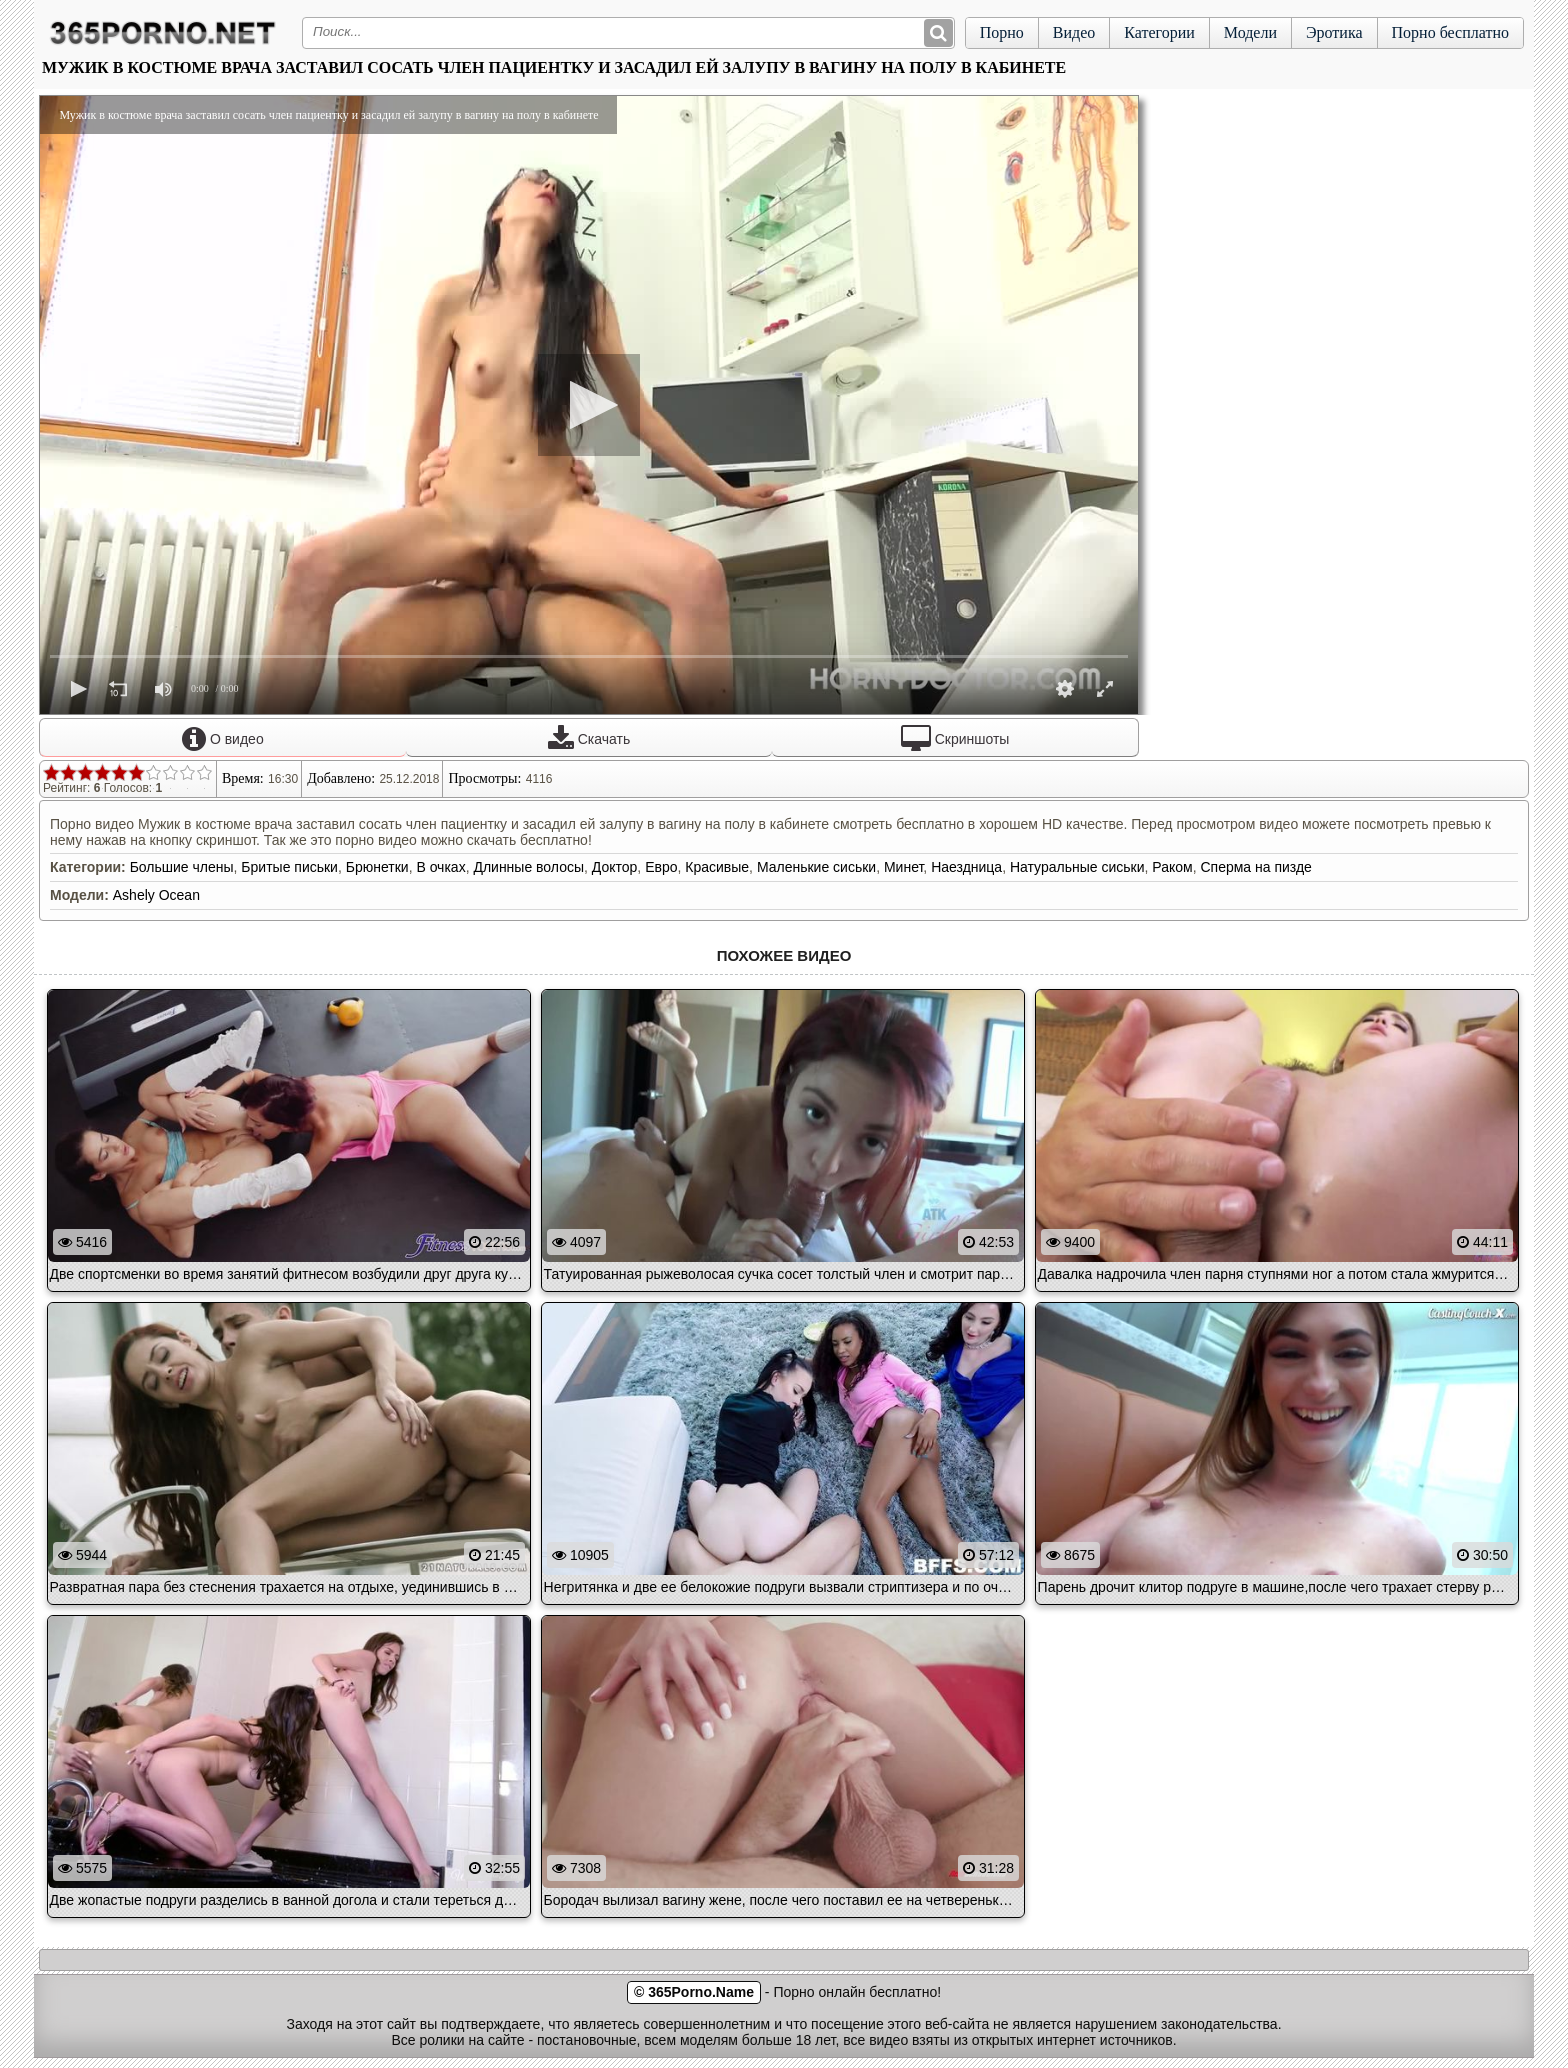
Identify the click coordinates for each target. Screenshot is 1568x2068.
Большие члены (182, 867)
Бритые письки (289, 867)
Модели (1250, 32)
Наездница (966, 867)
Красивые (717, 867)
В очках (440, 867)
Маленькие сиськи (816, 867)
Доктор (615, 867)
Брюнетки (377, 867)
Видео (1074, 32)
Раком (1172, 867)
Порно (1002, 32)
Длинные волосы (528, 867)
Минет (903, 867)
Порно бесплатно (1450, 32)
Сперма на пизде (1255, 867)
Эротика (1334, 32)
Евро (661, 867)
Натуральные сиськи (1077, 867)
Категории (1159, 32)
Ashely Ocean (156, 895)
